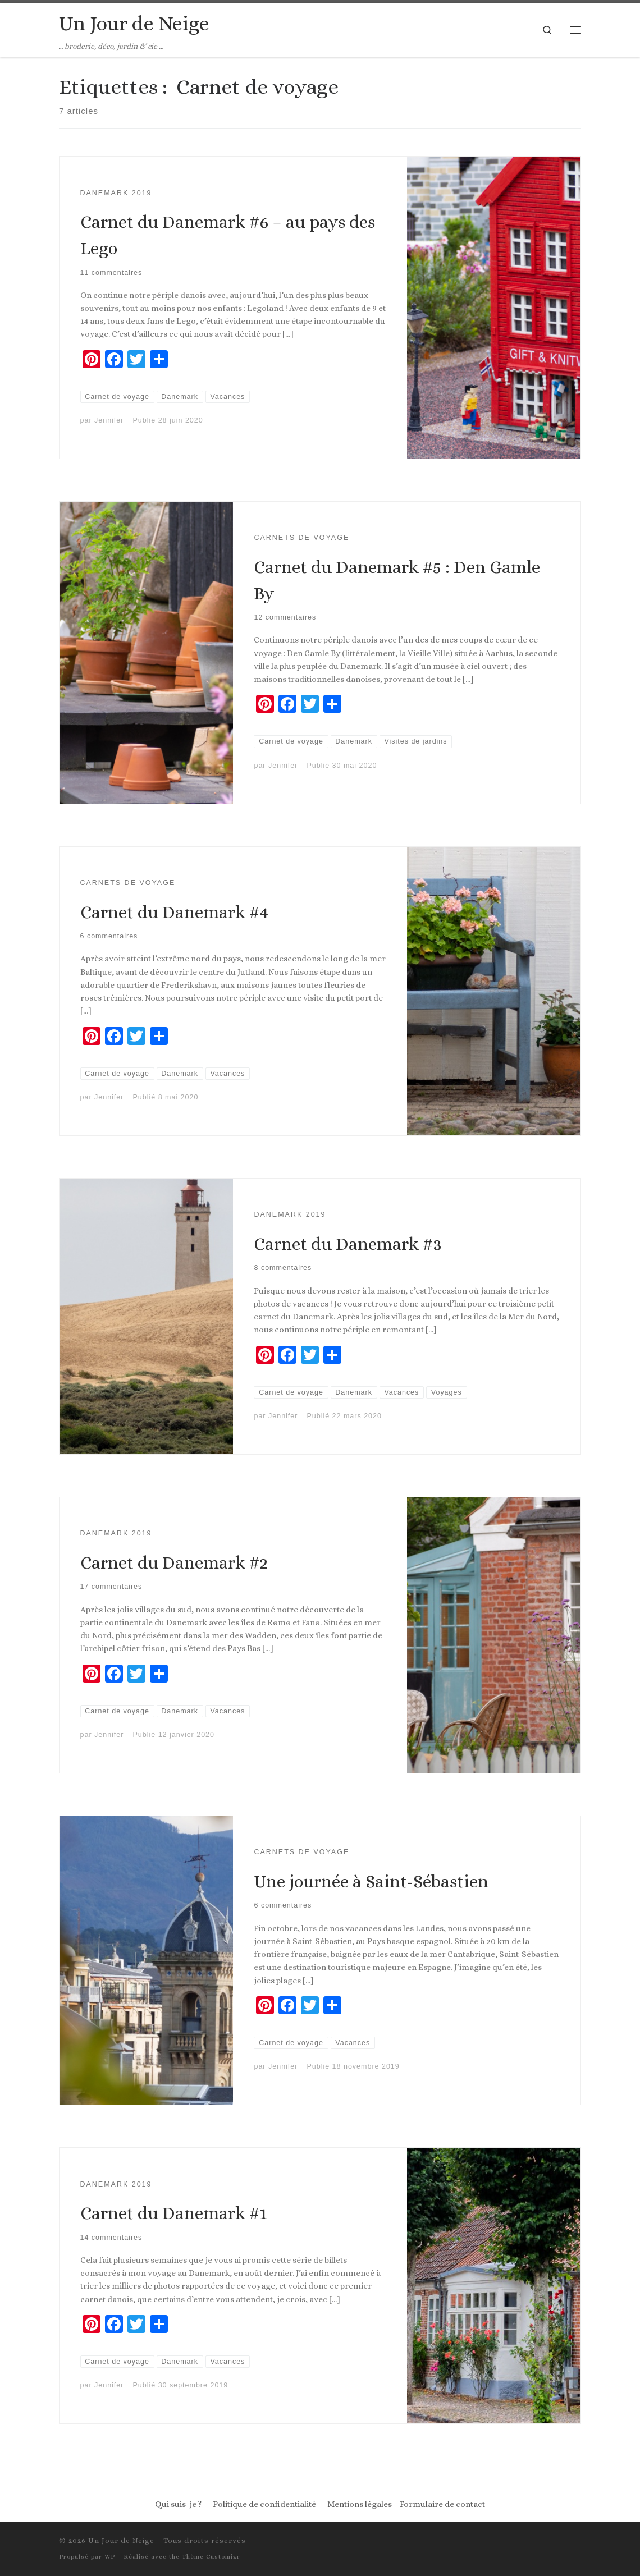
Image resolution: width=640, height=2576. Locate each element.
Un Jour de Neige (121, 2540)
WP (109, 2556)
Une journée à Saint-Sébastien (371, 1881)
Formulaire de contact (442, 2504)
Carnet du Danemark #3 (348, 1244)
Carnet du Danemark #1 (174, 2213)
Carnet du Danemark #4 (174, 912)
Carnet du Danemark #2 (174, 1563)
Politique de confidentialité (264, 2504)
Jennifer (109, 420)
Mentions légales (359, 2504)
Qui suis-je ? (178, 2504)
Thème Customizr (211, 2556)
